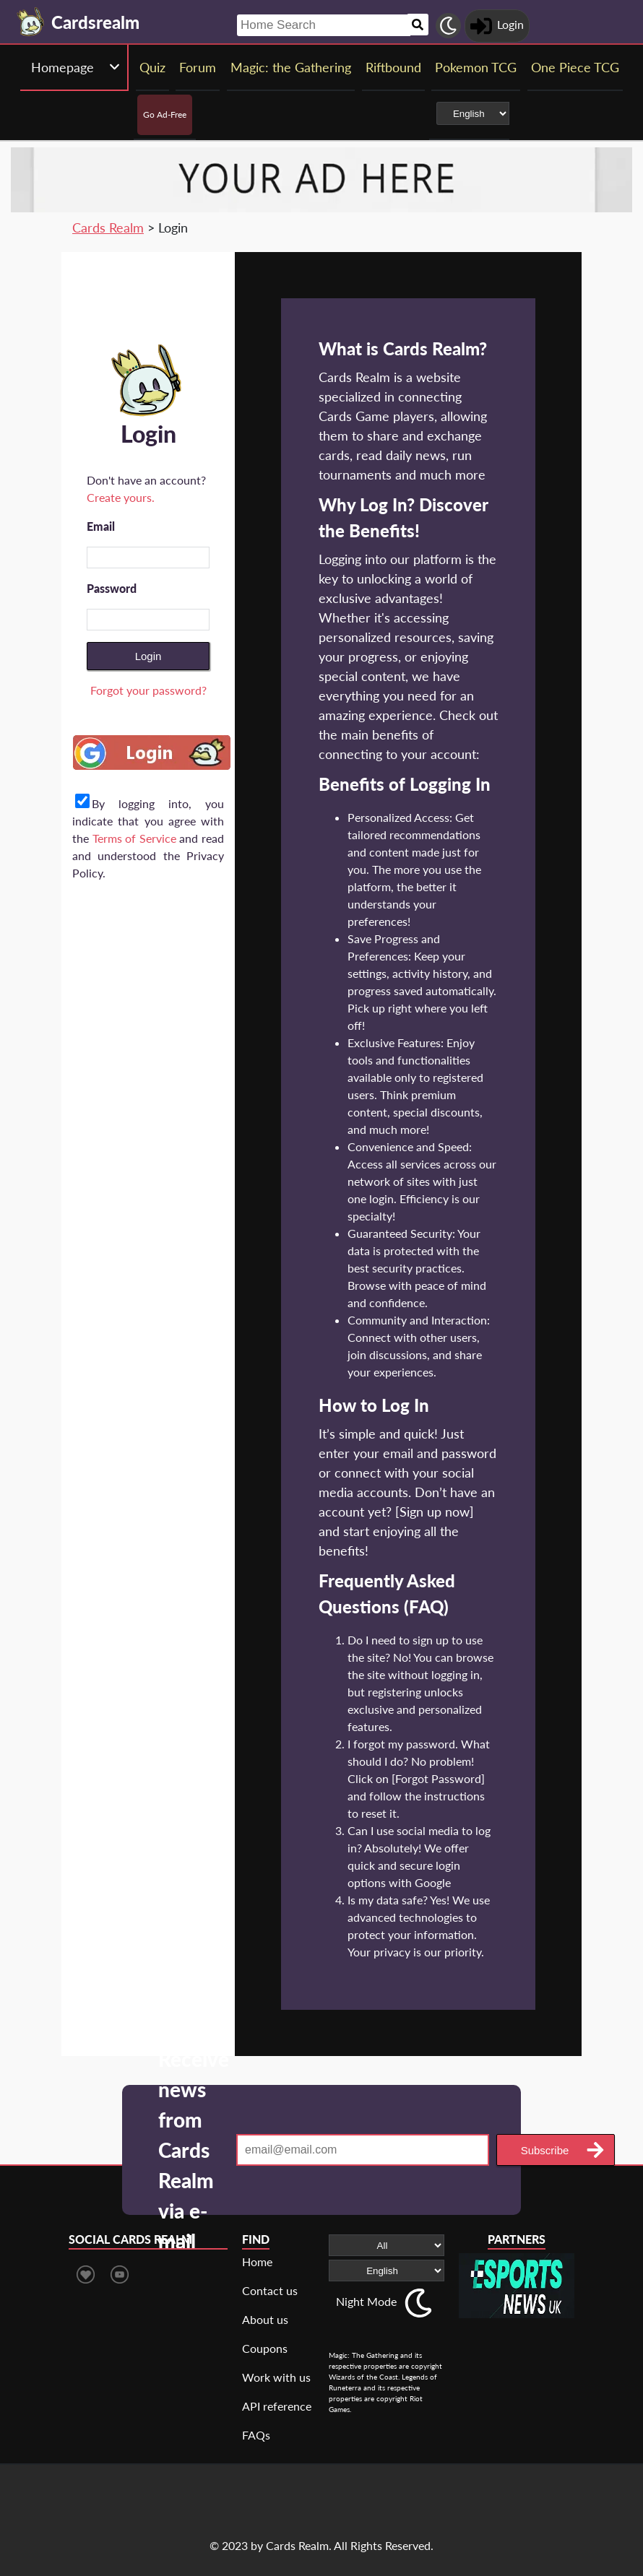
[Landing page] (31, 21)
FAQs (256, 2435)
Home (257, 2261)
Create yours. (121, 497)
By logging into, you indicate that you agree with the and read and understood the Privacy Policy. (148, 838)
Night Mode (366, 2301)
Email (101, 526)
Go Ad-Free (164, 114)
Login (148, 656)
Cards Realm (108, 227)
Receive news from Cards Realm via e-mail (193, 2150)
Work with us (276, 2377)
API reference (276, 2406)
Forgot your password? (148, 690)
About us (265, 2319)
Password (112, 588)
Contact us (270, 2290)
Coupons (265, 2348)
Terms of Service (134, 838)
